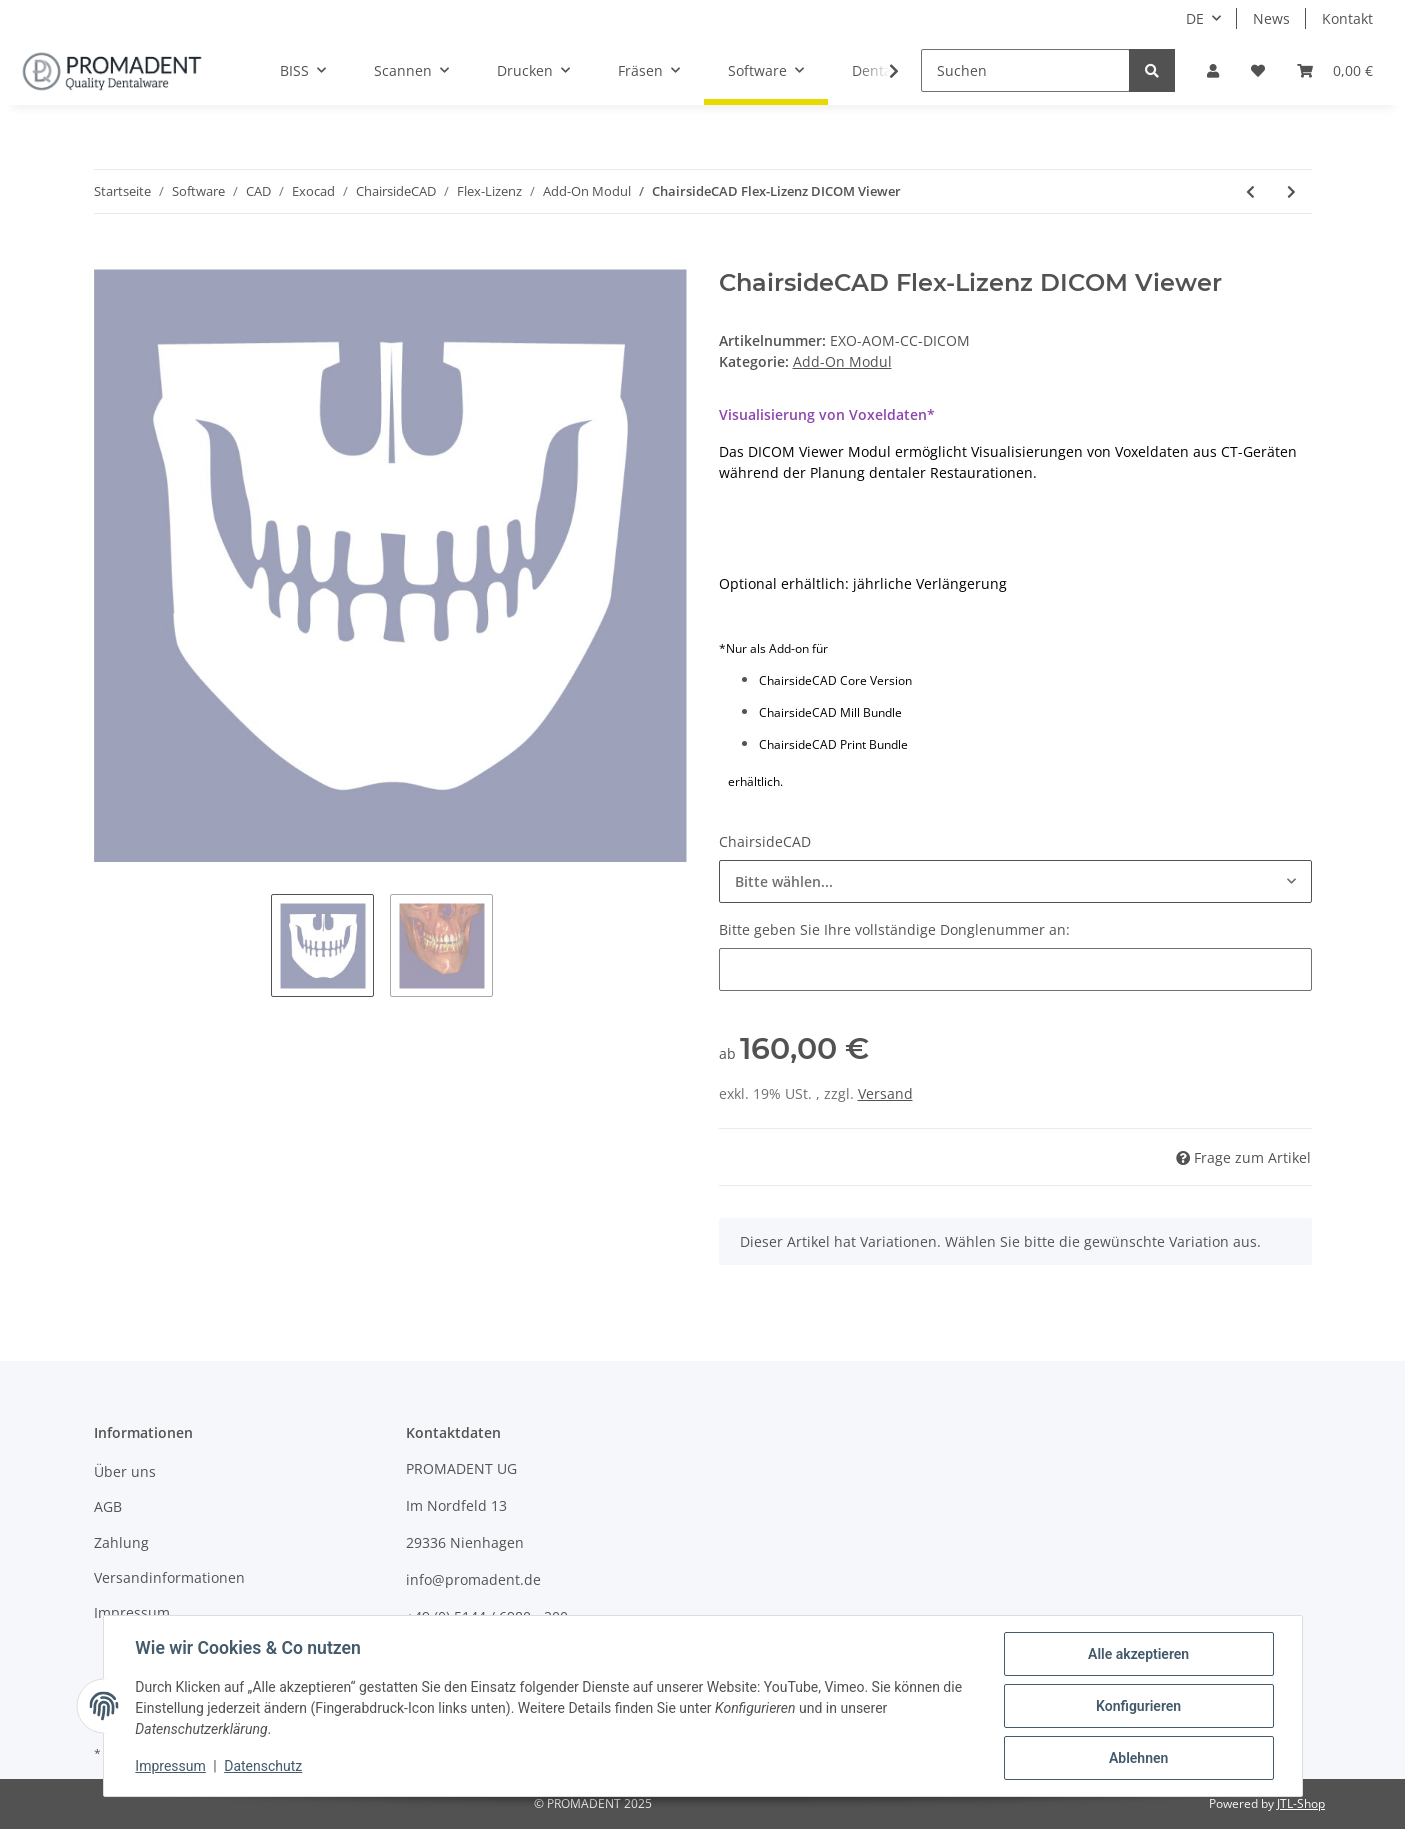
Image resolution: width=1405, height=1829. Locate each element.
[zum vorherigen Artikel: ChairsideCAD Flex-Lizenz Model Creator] (1250, 191)
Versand (885, 1093)
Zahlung (121, 1542)
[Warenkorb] (1335, 70)
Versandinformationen (169, 1577)
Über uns (125, 1471)
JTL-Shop (1301, 1803)
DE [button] (1195, 18)
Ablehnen (1138, 1758)
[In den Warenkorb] (110, 258)
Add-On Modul (842, 361)
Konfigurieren (1138, 1706)
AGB (108, 1506)
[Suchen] (1025, 70)
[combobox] (1015, 881)
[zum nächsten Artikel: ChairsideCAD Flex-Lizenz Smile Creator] (1291, 191)
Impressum (132, 1612)
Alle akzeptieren (1138, 1654)
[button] (1213, 70)
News (1271, 18)
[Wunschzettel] (1258, 70)
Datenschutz (263, 1767)
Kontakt (1347, 18)
